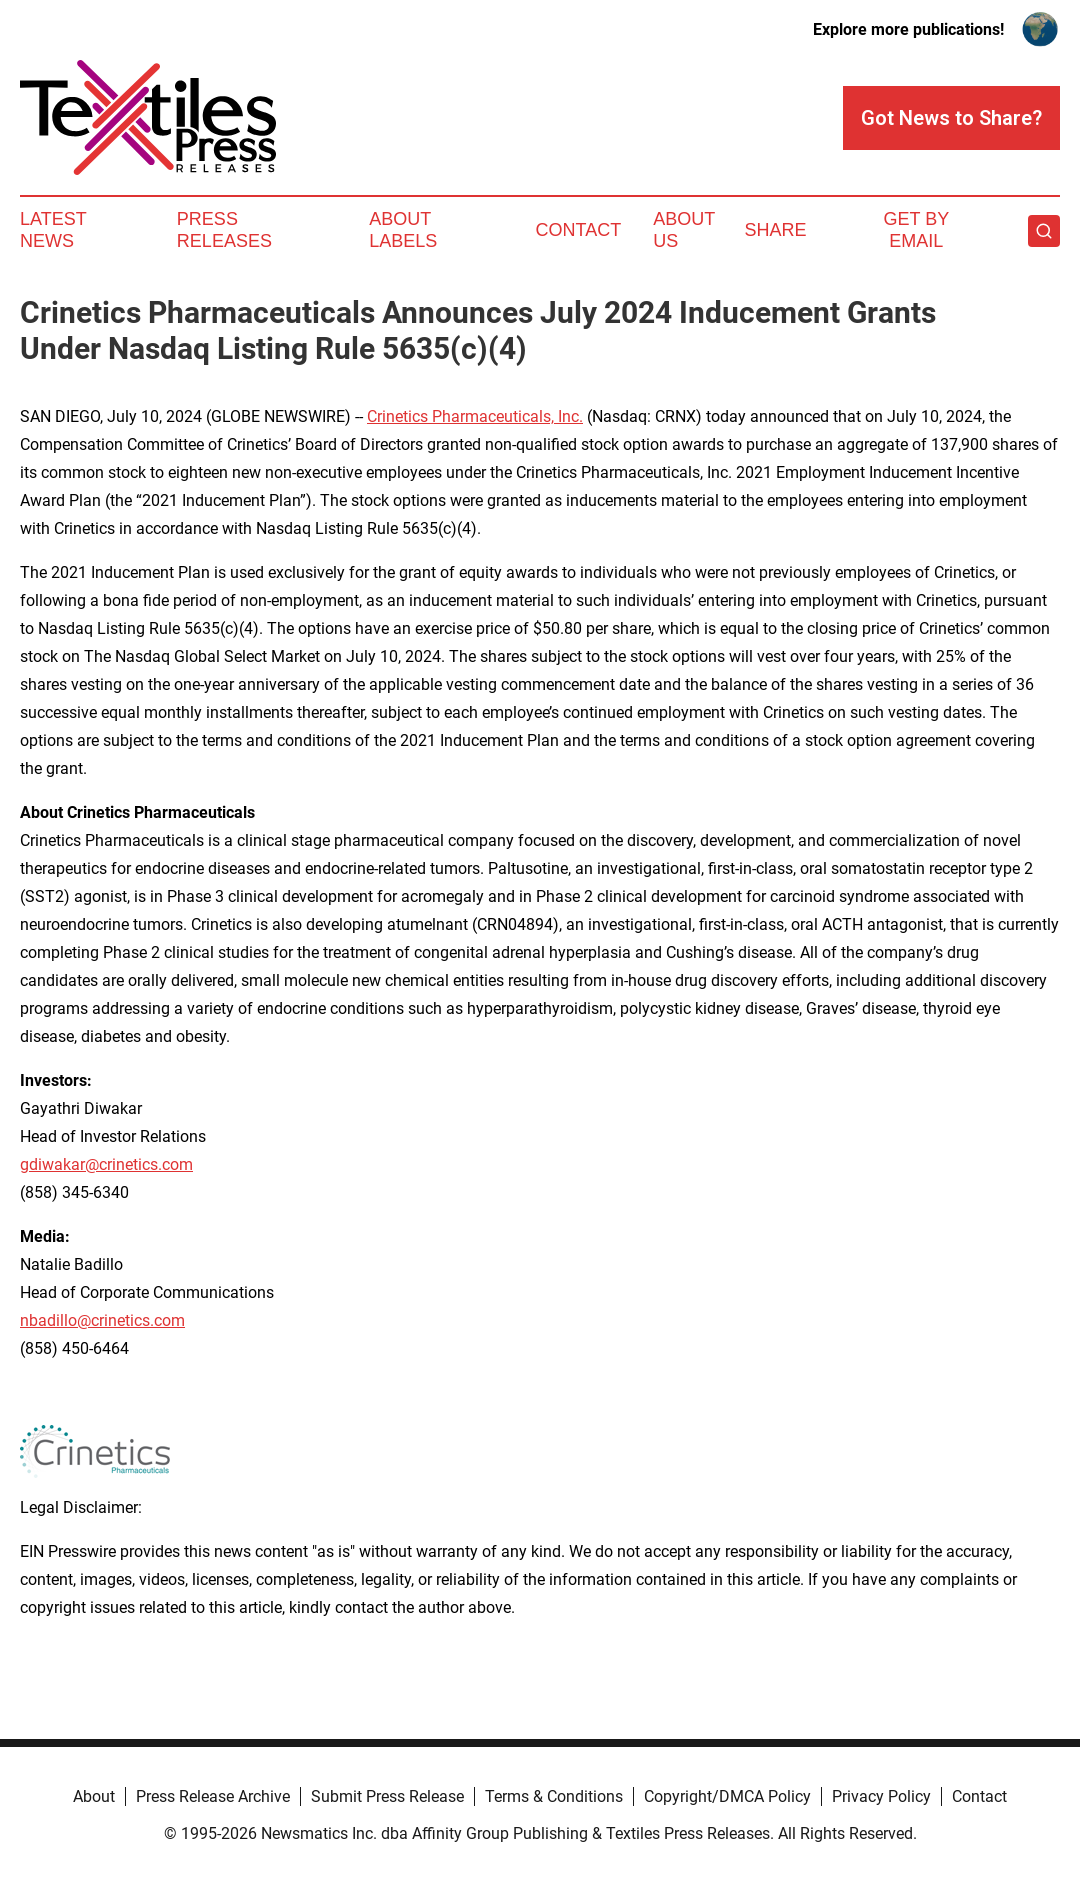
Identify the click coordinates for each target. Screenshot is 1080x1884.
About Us (684, 230)
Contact (579, 230)
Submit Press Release (387, 1796)
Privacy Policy (881, 1796)
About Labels (403, 230)
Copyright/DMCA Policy (727, 1796)
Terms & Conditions (554, 1796)
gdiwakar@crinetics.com (106, 1164)
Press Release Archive (213, 1796)
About (94, 1796)
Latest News (53, 230)
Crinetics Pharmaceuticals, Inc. (475, 416)
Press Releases (224, 230)
